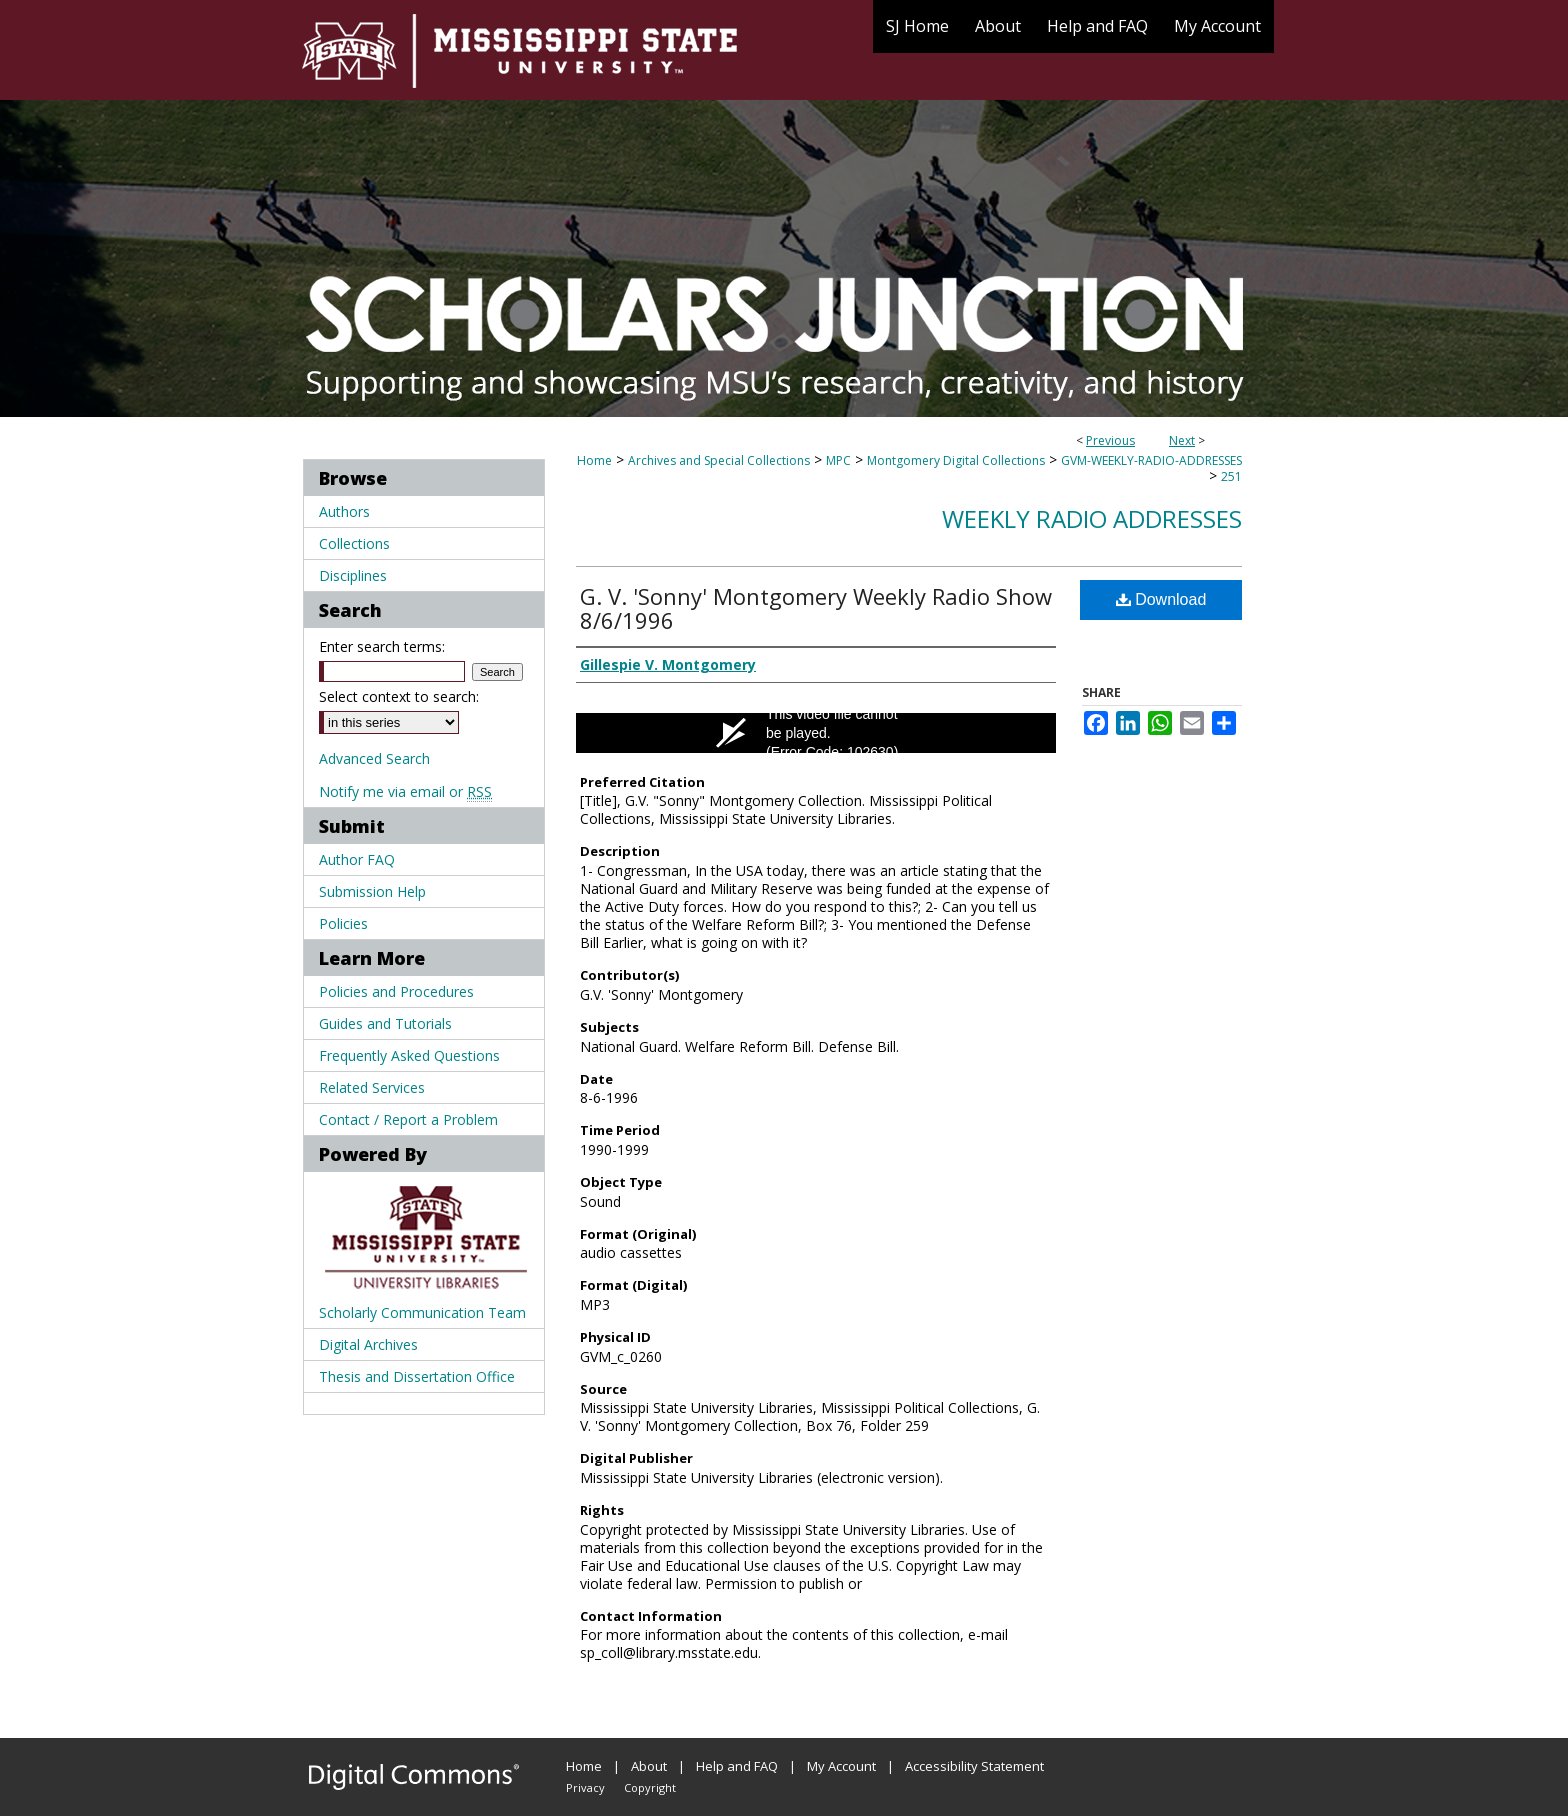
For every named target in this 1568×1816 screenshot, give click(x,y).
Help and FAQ (737, 1766)
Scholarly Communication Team (422, 1312)
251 (1231, 476)
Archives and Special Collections (719, 460)
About (649, 1766)
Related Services (372, 1087)
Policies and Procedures (396, 991)
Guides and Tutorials (385, 1023)
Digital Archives (368, 1344)
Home (594, 460)
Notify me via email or (405, 791)
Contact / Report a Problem (408, 1119)
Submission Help (372, 891)
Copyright (650, 1787)
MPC (838, 460)
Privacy (585, 1787)
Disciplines (353, 575)
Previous (1110, 440)
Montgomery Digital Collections (956, 460)
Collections (354, 543)
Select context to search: (399, 696)
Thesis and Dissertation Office (417, 1376)
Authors (344, 511)
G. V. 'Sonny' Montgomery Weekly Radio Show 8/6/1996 (816, 608)
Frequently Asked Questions (409, 1055)
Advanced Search (374, 758)
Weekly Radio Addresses (1092, 518)
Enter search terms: (382, 646)
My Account (841, 1766)
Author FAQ (357, 859)
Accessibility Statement (974, 1766)
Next (1182, 440)
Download (1161, 599)
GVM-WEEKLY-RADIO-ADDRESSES (1151, 460)
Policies (343, 923)
